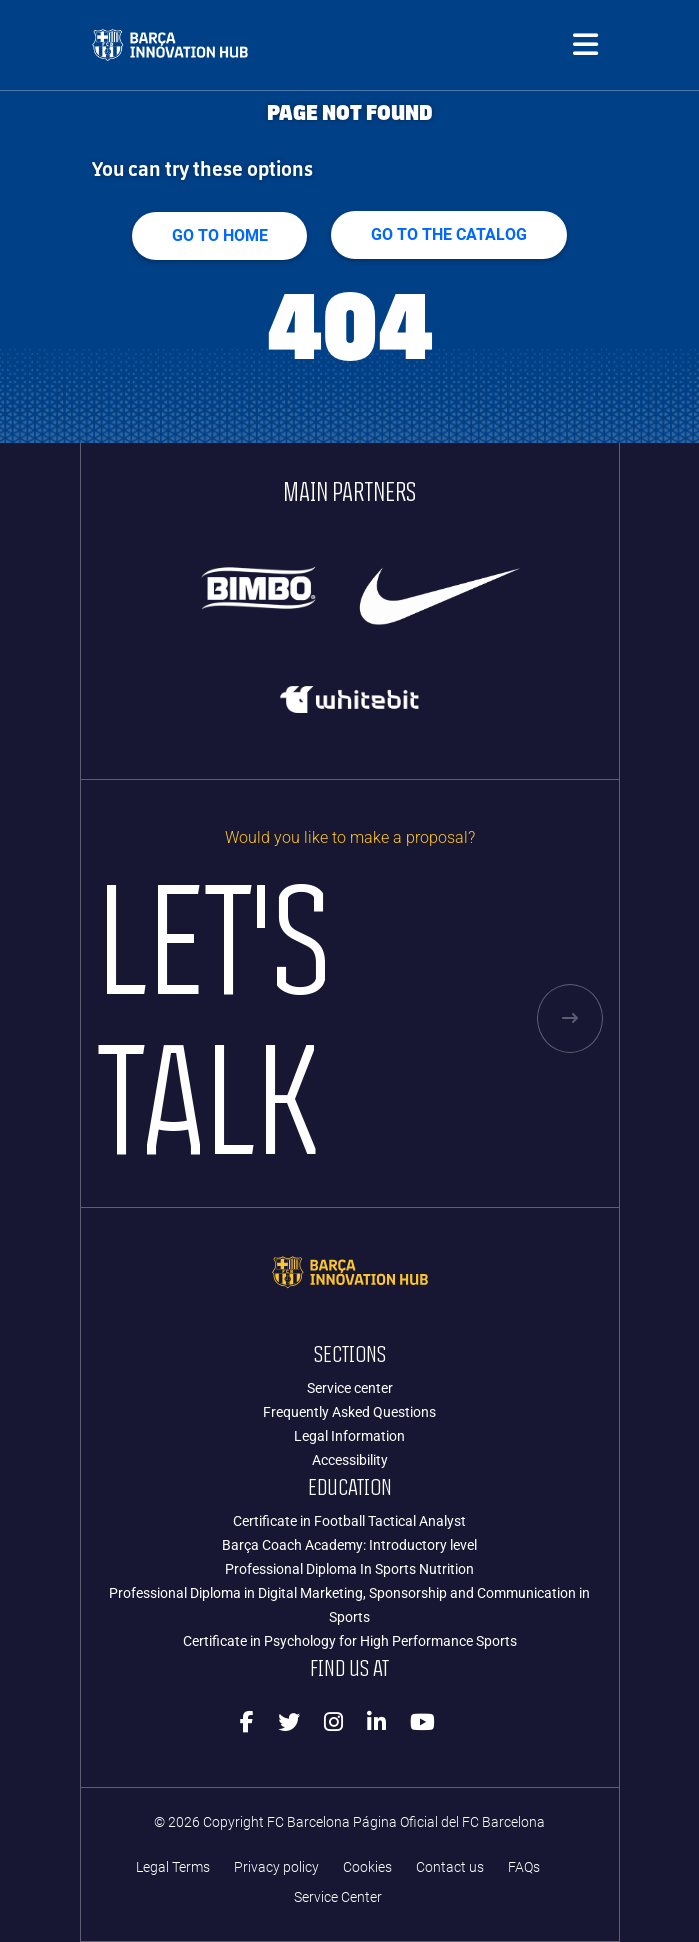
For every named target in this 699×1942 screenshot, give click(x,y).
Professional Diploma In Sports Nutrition (349, 1569)
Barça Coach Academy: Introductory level (349, 1545)
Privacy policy (276, 1867)
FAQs (524, 1867)
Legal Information (349, 1436)
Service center (350, 1388)
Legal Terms (173, 1867)
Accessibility (350, 1460)
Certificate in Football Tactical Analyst (349, 1521)
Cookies (367, 1867)
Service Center (338, 1897)
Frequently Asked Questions (349, 1412)
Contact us (450, 1867)
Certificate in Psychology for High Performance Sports (350, 1641)
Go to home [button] (220, 235)
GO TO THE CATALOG (450, 234)
